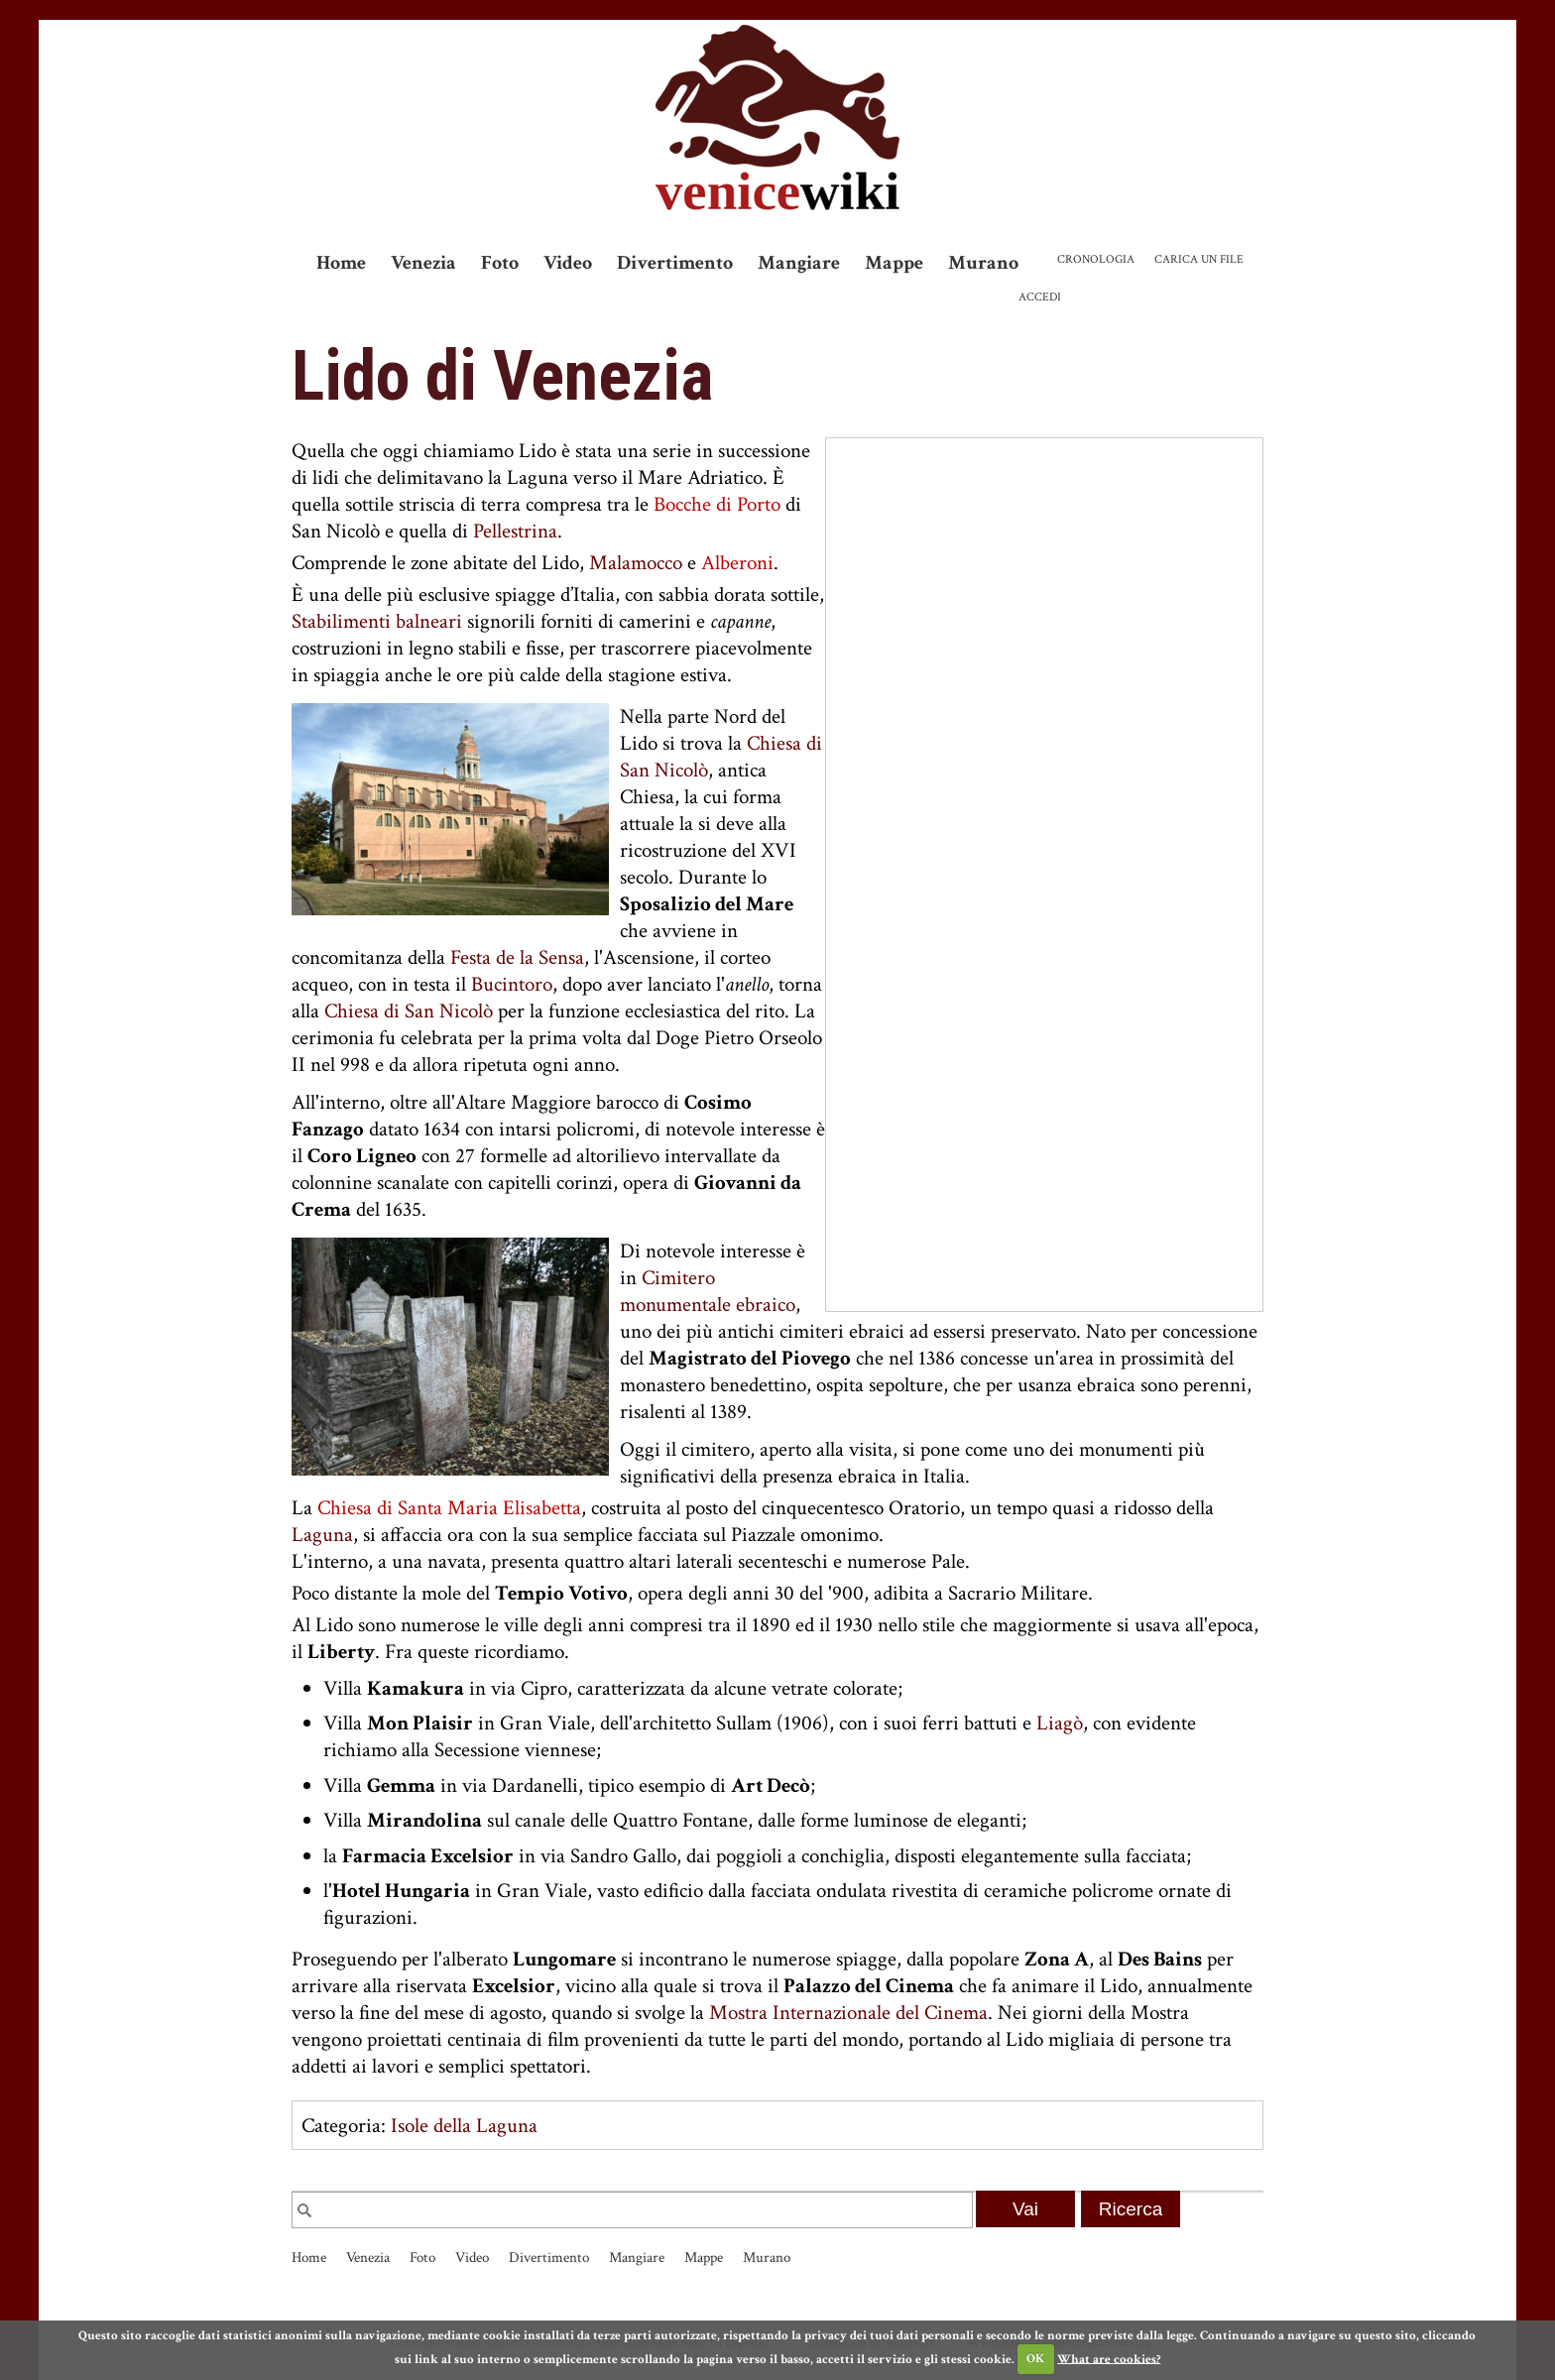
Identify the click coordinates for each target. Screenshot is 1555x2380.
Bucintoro (511, 984)
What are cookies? (1108, 2358)
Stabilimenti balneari (377, 621)
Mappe (894, 263)
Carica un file (1199, 259)
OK (1035, 2358)
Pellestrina (515, 531)
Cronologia (1096, 259)
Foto (500, 263)
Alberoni (737, 562)
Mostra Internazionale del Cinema (848, 2012)
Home (341, 263)
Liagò (1059, 1723)
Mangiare (799, 263)
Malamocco (635, 562)
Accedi (1039, 297)
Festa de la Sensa (517, 957)
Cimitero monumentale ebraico (707, 1291)
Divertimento (675, 263)
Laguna (322, 1534)
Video (567, 263)
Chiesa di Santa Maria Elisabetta (449, 1507)
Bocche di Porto (717, 504)
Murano (983, 263)
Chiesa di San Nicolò (408, 1011)
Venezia (423, 263)
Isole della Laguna (464, 2125)
